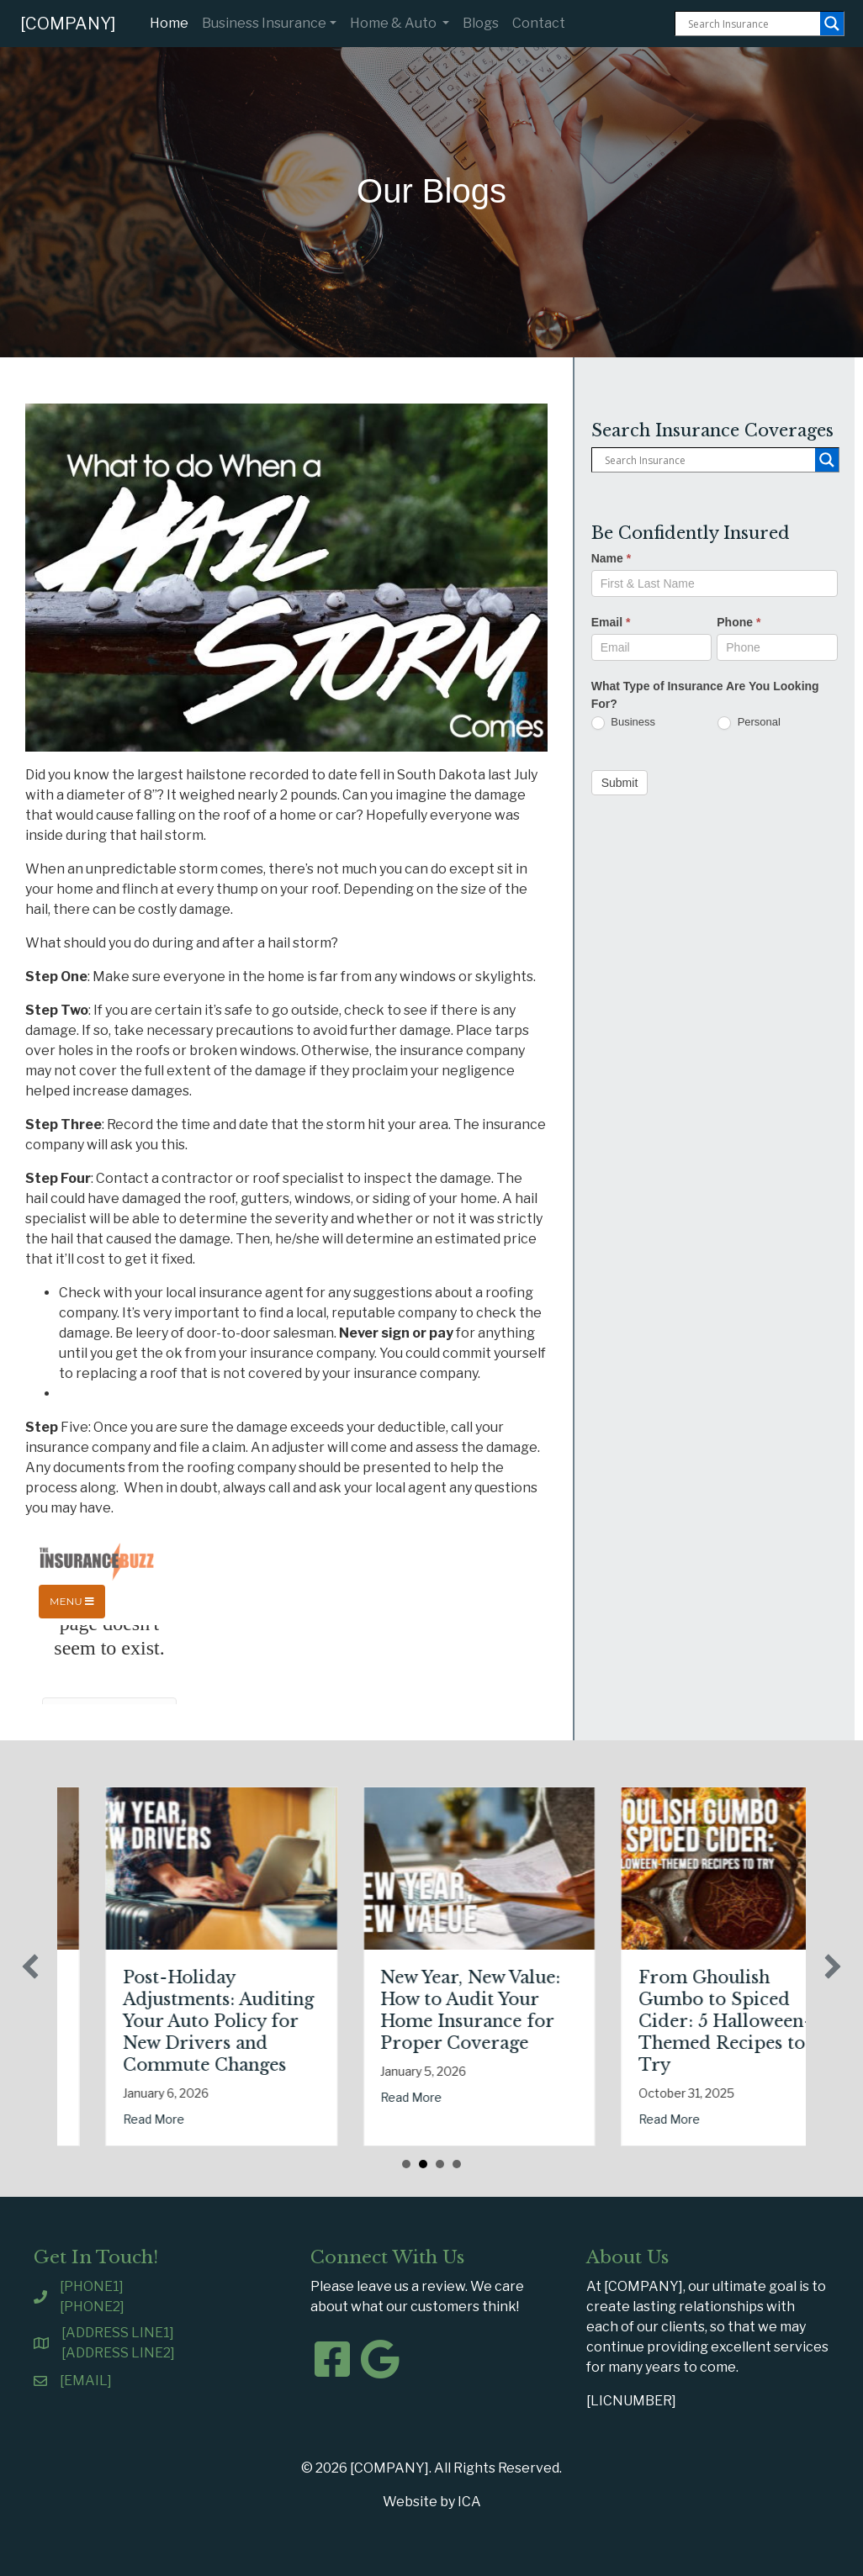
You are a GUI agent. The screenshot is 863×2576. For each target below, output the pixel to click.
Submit (619, 782)
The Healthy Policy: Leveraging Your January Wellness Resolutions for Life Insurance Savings (224, 2021)
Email (611, 622)
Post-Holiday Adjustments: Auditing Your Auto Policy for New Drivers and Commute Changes (490, 2021)
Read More (168, 2119)
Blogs (481, 23)
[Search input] (752, 23)
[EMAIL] (86, 2381)
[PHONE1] (92, 2286)
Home (172, 22)
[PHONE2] (92, 2307)
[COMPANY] (68, 23)
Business (623, 722)
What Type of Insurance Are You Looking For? (705, 694)
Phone (738, 622)
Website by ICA (432, 2502)
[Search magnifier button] (832, 23)
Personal (749, 722)
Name (611, 558)
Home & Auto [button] (394, 23)
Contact (538, 23)
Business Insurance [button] (264, 23)
